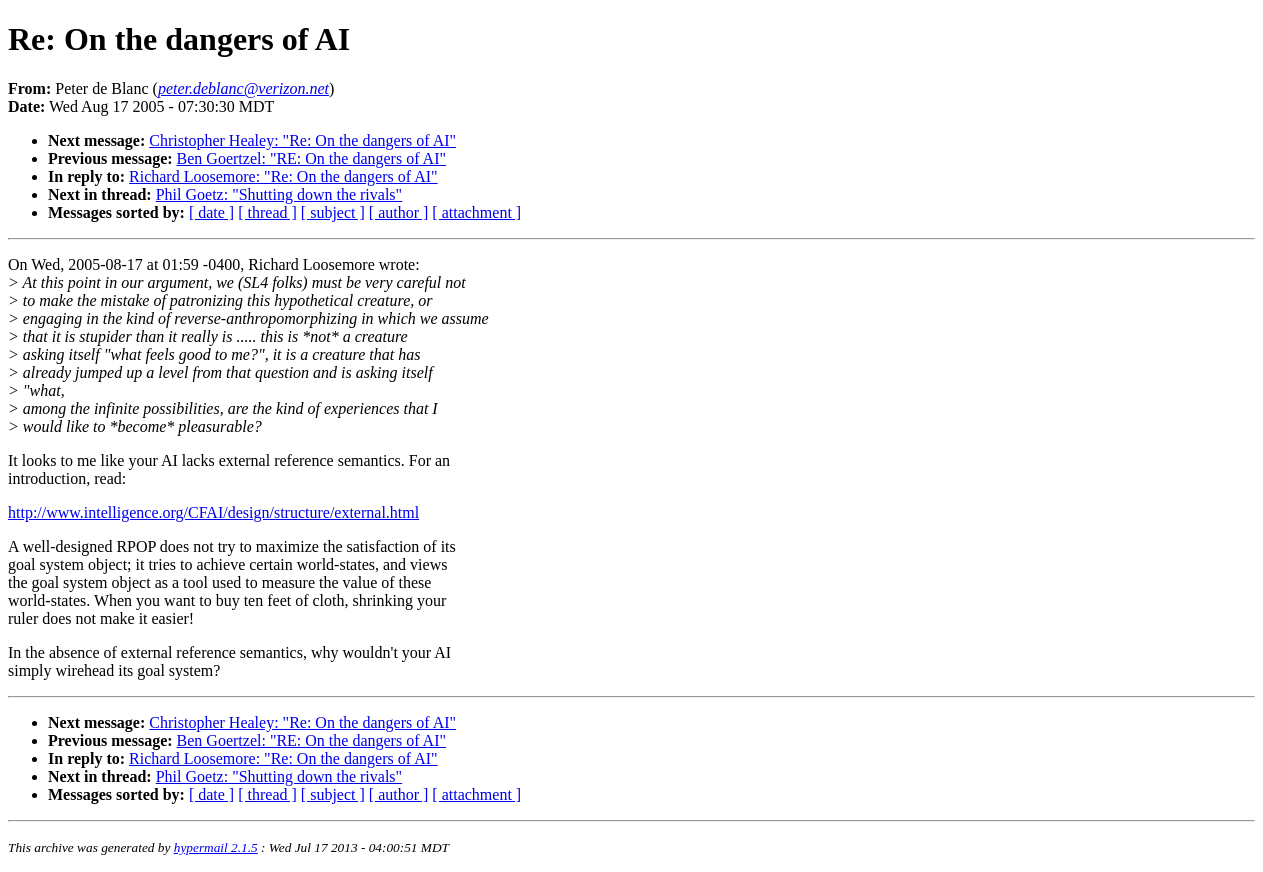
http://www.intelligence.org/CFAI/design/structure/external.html (213, 512)
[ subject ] (333, 212)
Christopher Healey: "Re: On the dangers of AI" (302, 140)
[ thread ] (267, 212)
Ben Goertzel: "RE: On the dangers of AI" (311, 158)
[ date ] (211, 212)
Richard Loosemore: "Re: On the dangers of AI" (283, 176)
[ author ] (399, 212)
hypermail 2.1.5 (216, 847)
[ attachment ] (476, 212)
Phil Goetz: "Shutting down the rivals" (279, 194)
